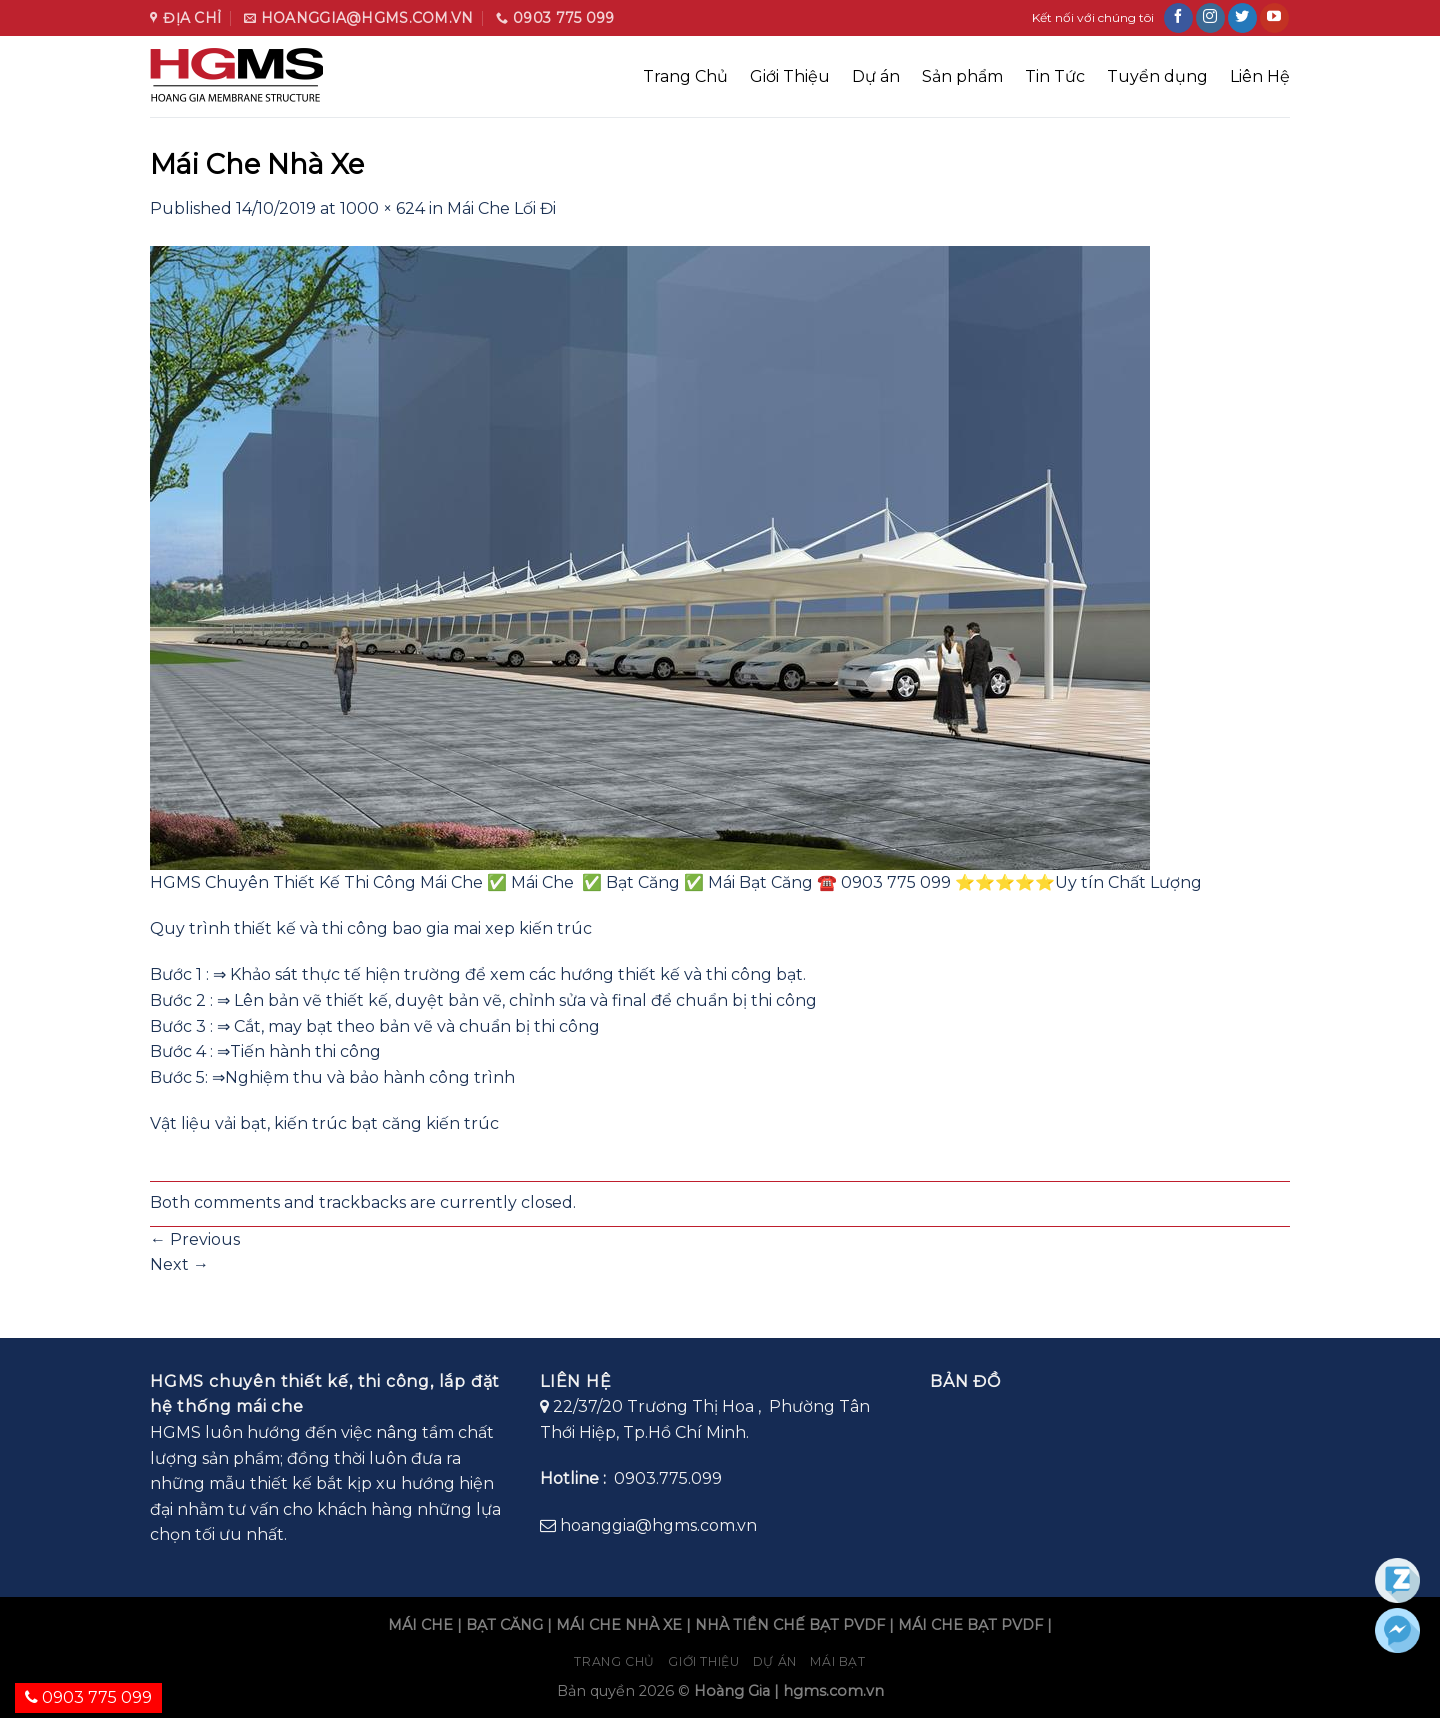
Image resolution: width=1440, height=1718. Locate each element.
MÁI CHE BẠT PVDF (970, 1625)
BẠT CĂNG (504, 1625)
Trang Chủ (685, 76)
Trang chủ (614, 1661)
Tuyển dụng (1157, 76)
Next (179, 1264)
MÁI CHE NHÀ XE (619, 1625)
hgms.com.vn (833, 1691)
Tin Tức (1055, 76)
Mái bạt (837, 1661)
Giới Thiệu (790, 76)
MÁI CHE (420, 1625)
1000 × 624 (382, 208)
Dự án (876, 76)
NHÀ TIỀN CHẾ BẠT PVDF (790, 1625)
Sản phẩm (962, 76)
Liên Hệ (1260, 76)
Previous (195, 1239)
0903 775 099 (88, 1697)
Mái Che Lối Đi (501, 208)
